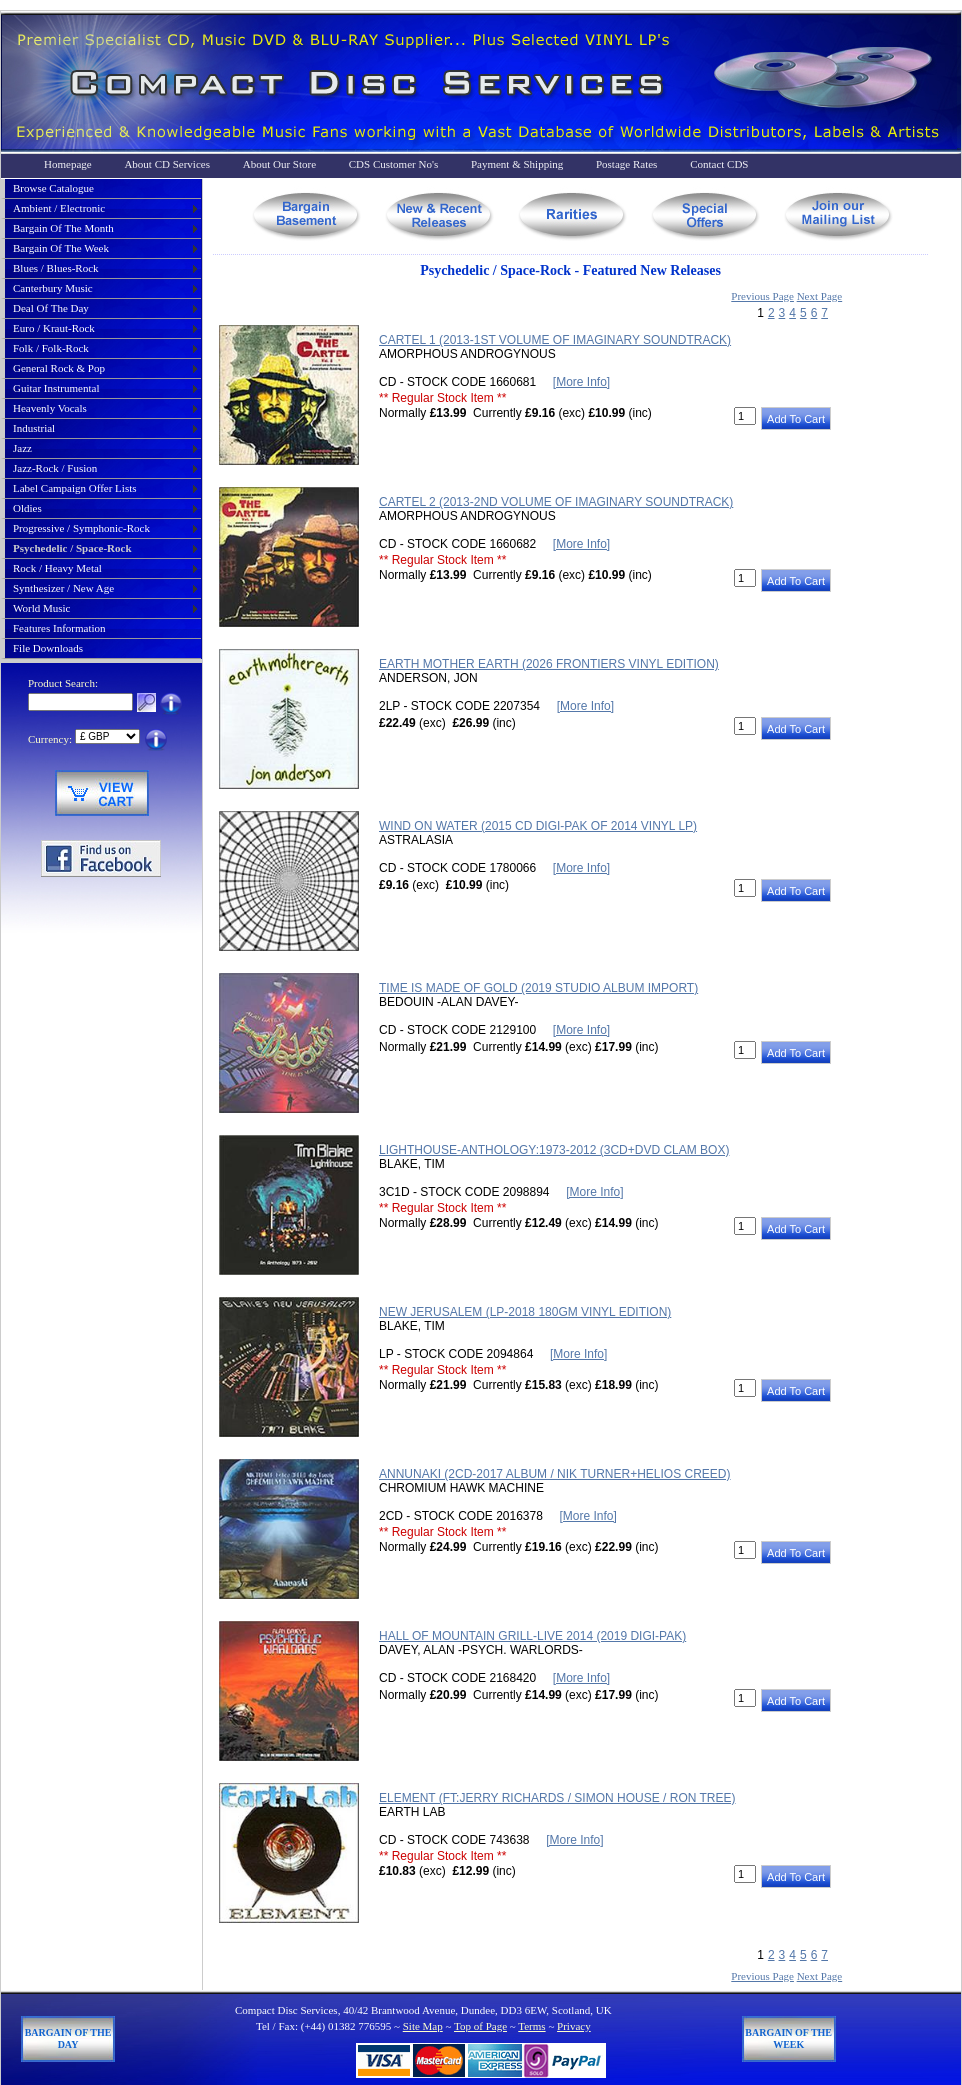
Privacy (574, 2026)
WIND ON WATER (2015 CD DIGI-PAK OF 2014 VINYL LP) (538, 826)
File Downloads (48, 648)
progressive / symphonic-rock (81, 528)
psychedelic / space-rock (72, 548)
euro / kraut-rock (54, 328)
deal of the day (51, 308)
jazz (22, 448)
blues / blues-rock (56, 268)
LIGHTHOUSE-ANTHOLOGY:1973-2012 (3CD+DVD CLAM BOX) (554, 1150)
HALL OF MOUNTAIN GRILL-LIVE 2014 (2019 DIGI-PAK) (532, 1636)
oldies (27, 508)
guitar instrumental (56, 388)
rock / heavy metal (57, 568)
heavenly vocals (50, 408)
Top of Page (480, 2026)
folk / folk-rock (51, 348)
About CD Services (167, 164)
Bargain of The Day (68, 2038)
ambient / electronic (59, 208)
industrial (34, 428)
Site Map (423, 2026)
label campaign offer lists (75, 488)
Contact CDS (719, 164)
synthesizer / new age (63, 588)
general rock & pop (59, 368)
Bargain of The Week (788, 2038)
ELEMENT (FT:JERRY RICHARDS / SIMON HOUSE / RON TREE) (557, 1798)
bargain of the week (61, 248)
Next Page (820, 296)
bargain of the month (63, 228)
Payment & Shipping (517, 164)
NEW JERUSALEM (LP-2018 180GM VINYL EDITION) (525, 1312)
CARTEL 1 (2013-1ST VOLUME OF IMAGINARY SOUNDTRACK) (555, 340)
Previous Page (762, 296)
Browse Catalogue (53, 188)
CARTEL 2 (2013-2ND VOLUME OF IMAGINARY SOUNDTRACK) (556, 502)
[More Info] (581, 382)
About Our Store (279, 164)
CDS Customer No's (393, 164)
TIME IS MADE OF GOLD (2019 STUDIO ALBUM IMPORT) (538, 988)
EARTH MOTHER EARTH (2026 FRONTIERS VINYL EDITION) (549, 664)
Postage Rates (626, 164)
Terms (531, 2026)
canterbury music (53, 288)
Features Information (59, 628)
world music (41, 608)
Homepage (68, 164)
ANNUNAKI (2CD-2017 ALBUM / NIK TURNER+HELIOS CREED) (555, 1474)
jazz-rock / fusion (55, 468)
